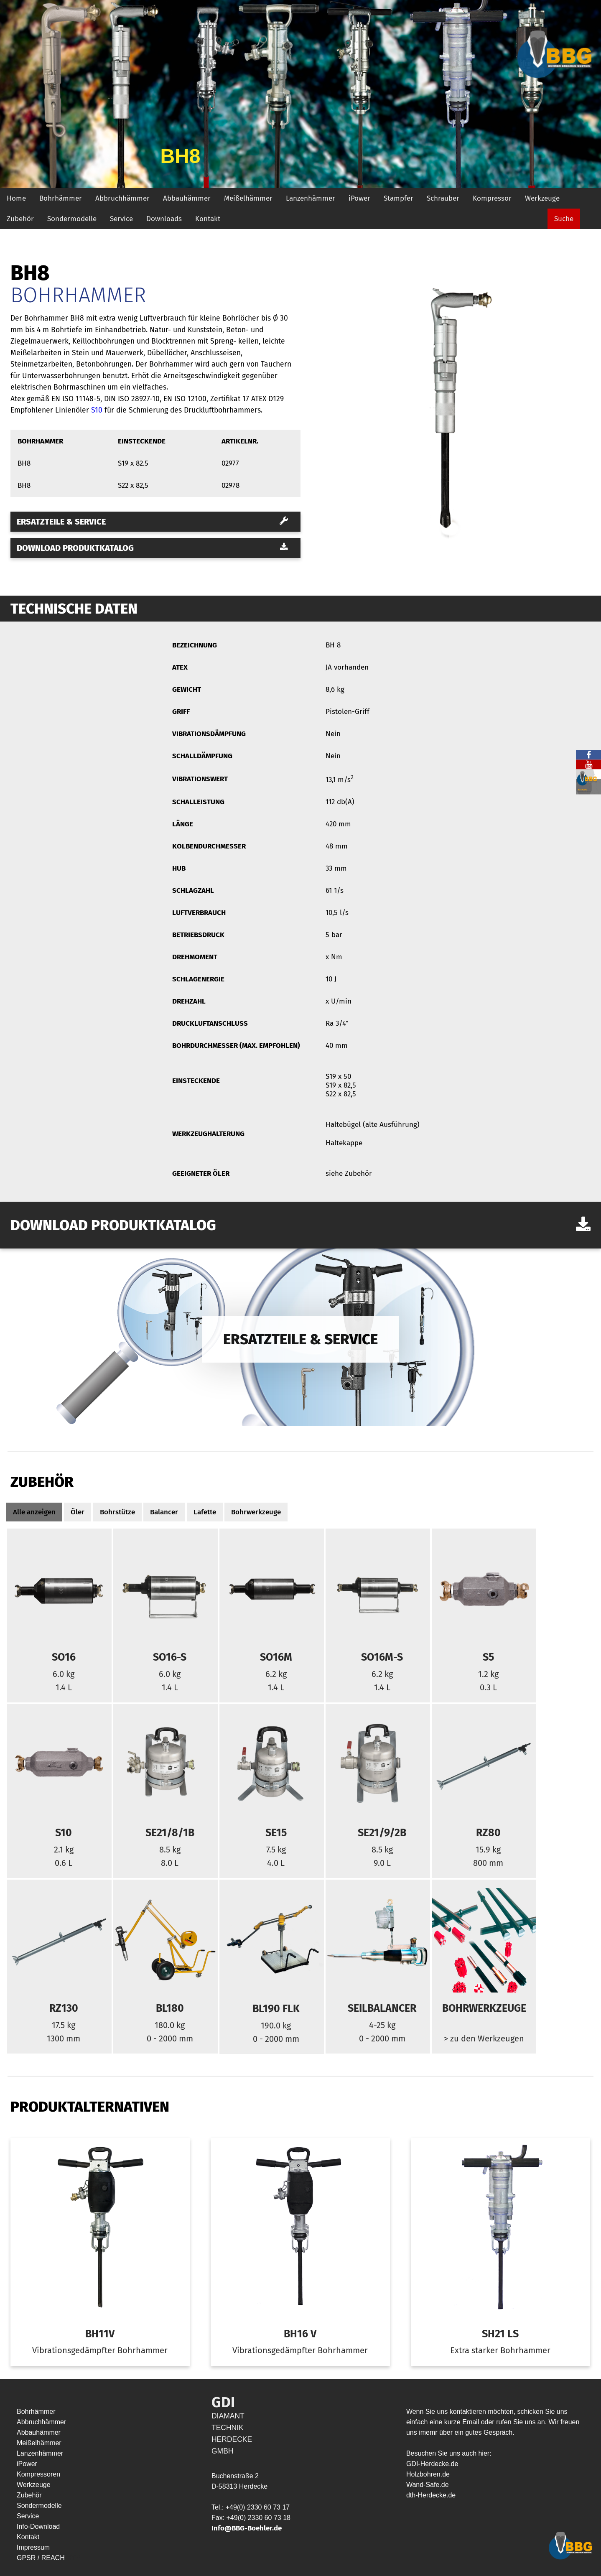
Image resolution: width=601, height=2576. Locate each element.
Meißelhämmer (248, 198)
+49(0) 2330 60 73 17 (258, 2507)
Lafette (205, 1512)
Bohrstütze (117, 1512)
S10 (96, 410)
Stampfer (398, 198)
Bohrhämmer (60, 198)
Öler (77, 1512)
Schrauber (443, 198)
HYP (73, 2557)
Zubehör (20, 218)
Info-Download (38, 2526)
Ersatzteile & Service (152, 522)
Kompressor (492, 198)
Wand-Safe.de (427, 2484)
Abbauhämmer (187, 198)
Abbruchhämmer (122, 198)
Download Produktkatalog (152, 548)
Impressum (33, 2547)
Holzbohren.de (428, 2474)
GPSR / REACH (41, 2557)
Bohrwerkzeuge (256, 1512)
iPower (359, 198)
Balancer (164, 1512)
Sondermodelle (72, 218)
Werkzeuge (542, 198)
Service (121, 218)
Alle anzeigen (34, 1512)
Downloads (164, 218)
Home (16, 198)
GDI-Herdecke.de (432, 2463)
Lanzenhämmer (310, 198)
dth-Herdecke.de (431, 2495)
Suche (563, 218)
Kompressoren (38, 2474)
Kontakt (207, 218)
